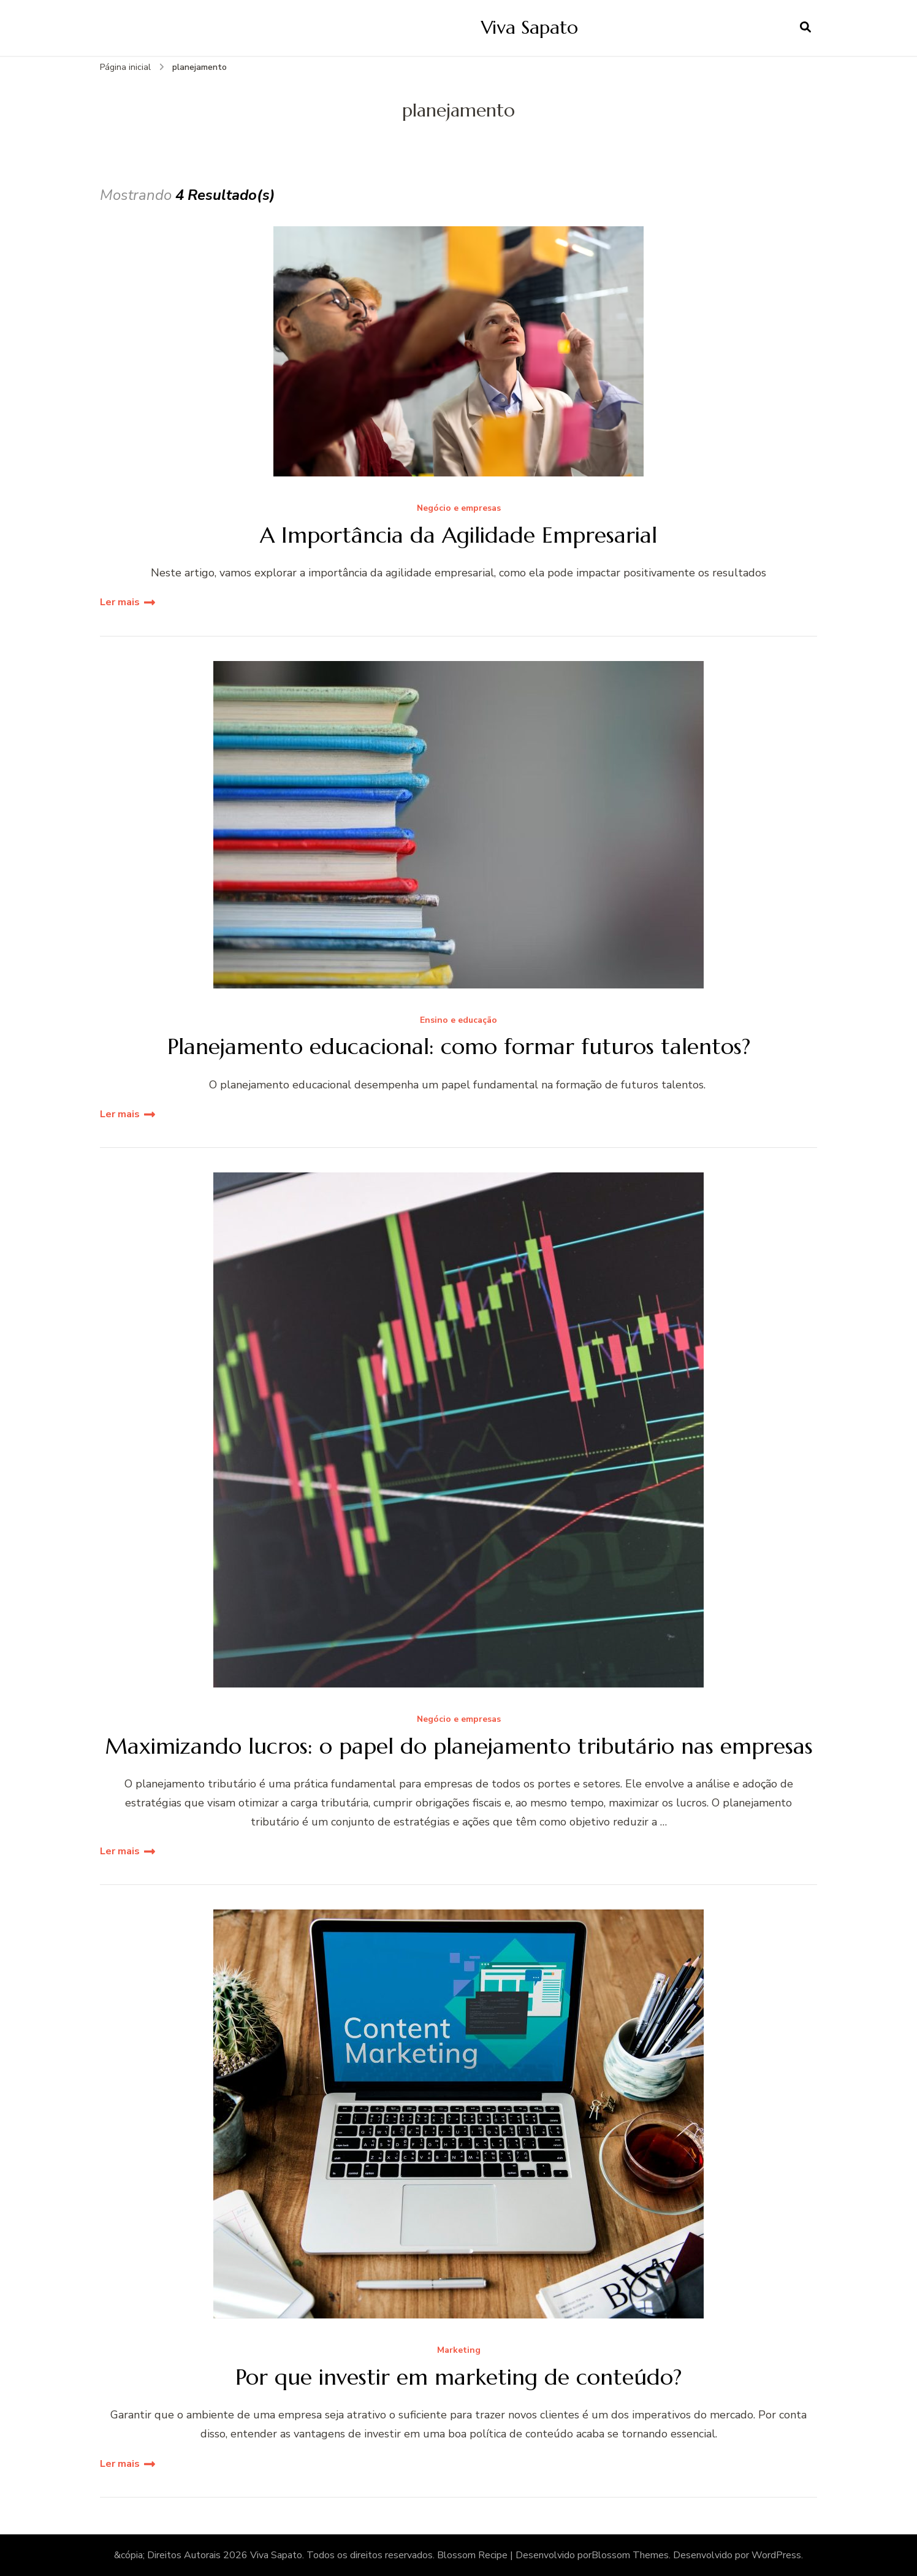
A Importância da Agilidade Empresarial (458, 535)
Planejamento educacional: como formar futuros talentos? (458, 1046)
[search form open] (805, 27)
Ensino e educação (458, 1020)
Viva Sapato (529, 27)
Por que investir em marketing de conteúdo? (458, 2377)
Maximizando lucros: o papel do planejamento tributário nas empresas (459, 1746)
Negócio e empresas (459, 508)
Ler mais (120, 602)
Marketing (459, 2350)
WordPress (776, 2555)
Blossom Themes (630, 2555)
